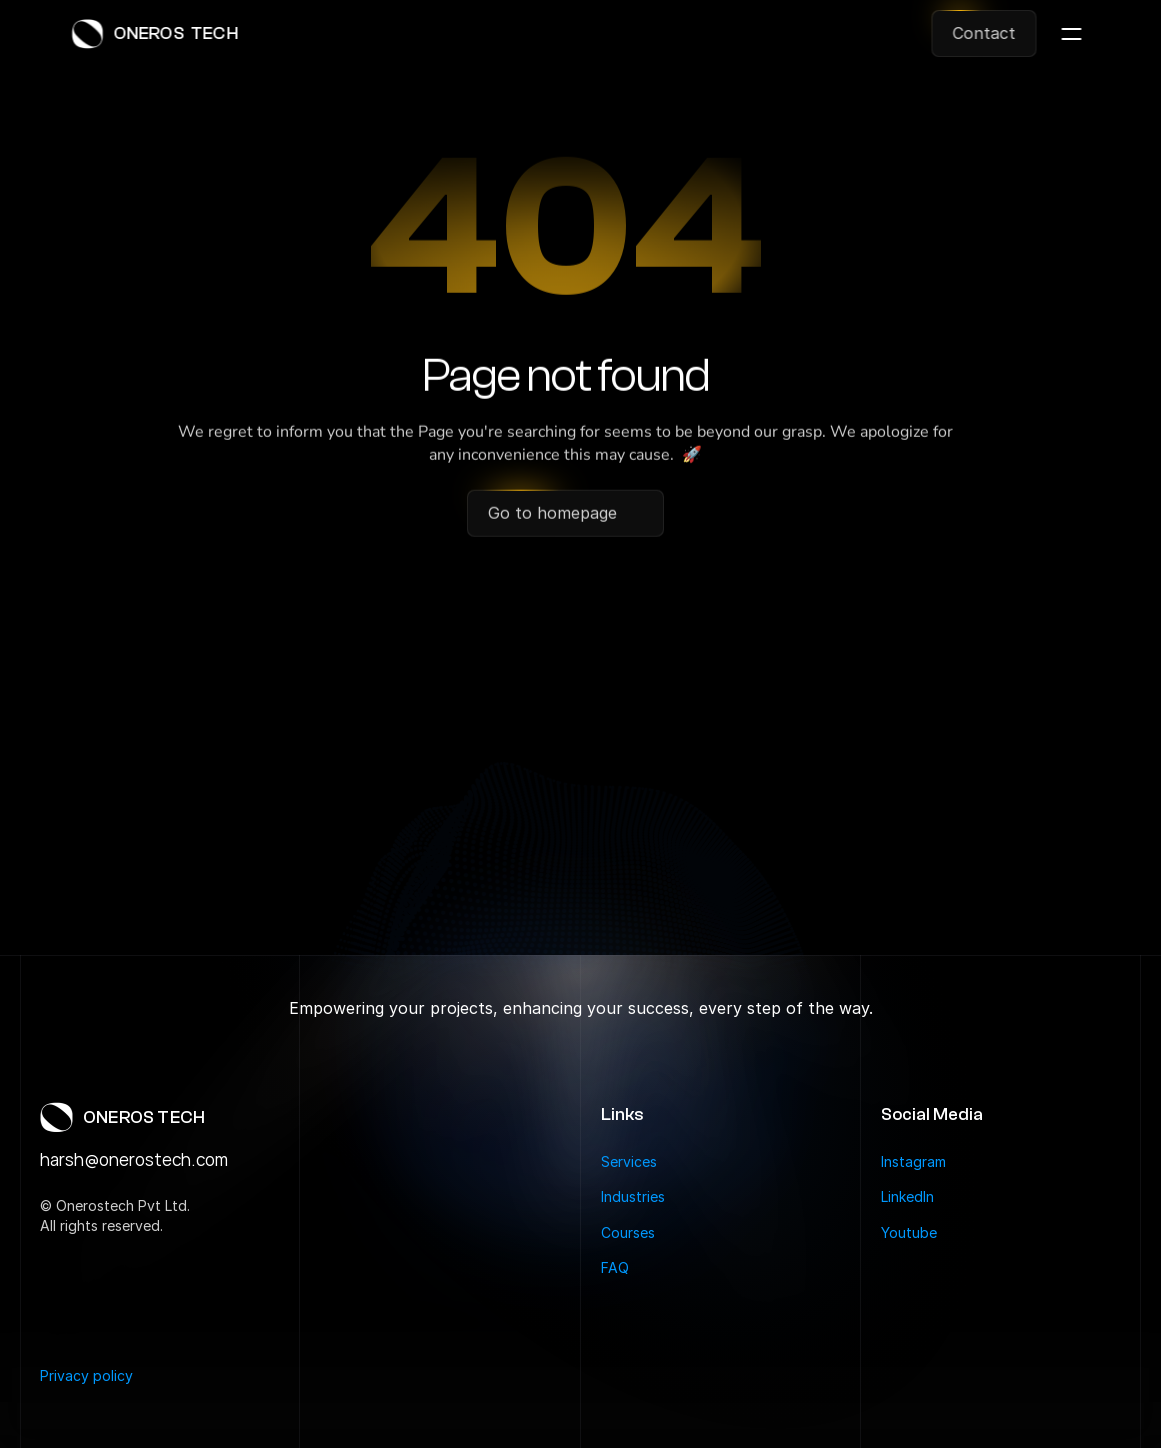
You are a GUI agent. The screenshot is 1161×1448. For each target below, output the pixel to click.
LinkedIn (907, 1196)
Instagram (913, 1161)
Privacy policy (86, 1375)
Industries (633, 1196)
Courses (628, 1232)
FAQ (615, 1267)
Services (629, 1161)
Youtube (909, 1232)
